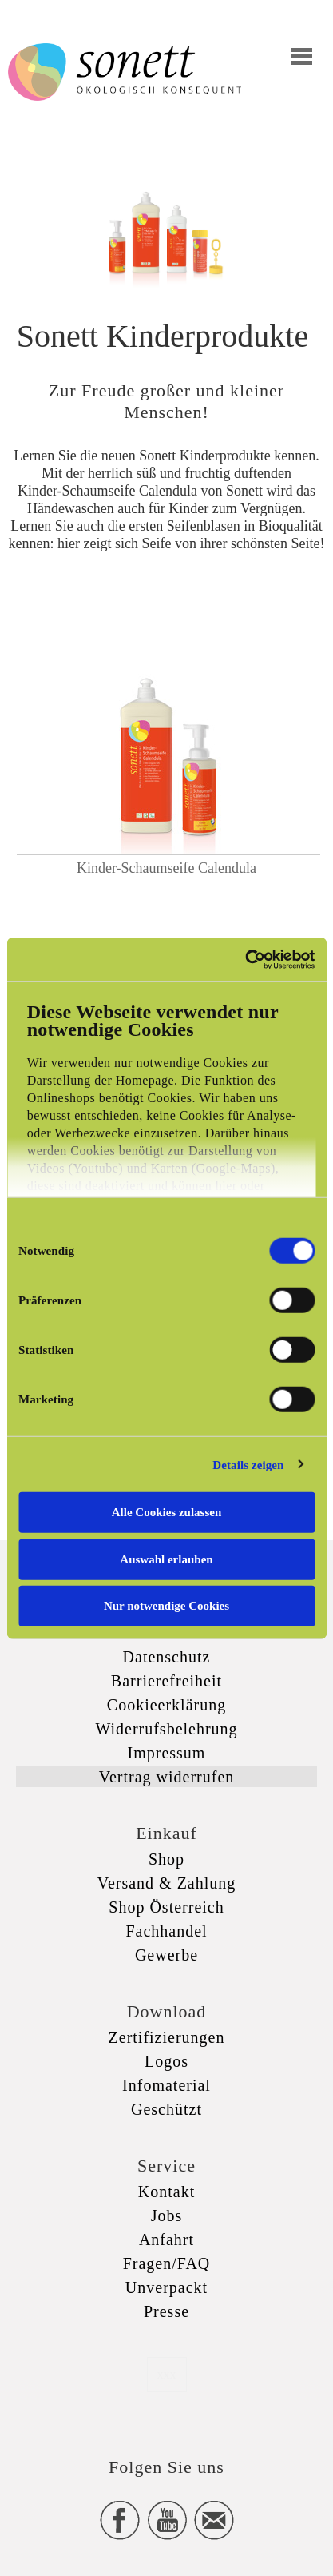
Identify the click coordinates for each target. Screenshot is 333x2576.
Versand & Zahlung (166, 1883)
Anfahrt (166, 2239)
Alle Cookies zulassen (167, 1512)
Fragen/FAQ (167, 2263)
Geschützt (166, 2109)
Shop (166, 1859)
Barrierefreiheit (166, 1681)
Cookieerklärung (166, 1705)
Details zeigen (247, 1464)
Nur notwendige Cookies (166, 1605)
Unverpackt (166, 2287)
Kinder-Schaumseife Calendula (166, 868)
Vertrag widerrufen (167, 1777)
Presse (166, 2311)
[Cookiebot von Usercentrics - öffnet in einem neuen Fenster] (245, 959)
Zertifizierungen (167, 2037)
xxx (166, 2374)
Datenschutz (167, 1657)
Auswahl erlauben (166, 1558)
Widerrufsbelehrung (166, 1729)
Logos (166, 2061)
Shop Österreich (166, 1907)
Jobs (167, 2215)
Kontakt (166, 2191)
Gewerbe (166, 1955)
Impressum (167, 1753)
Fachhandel (166, 1931)
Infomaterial (166, 2085)
